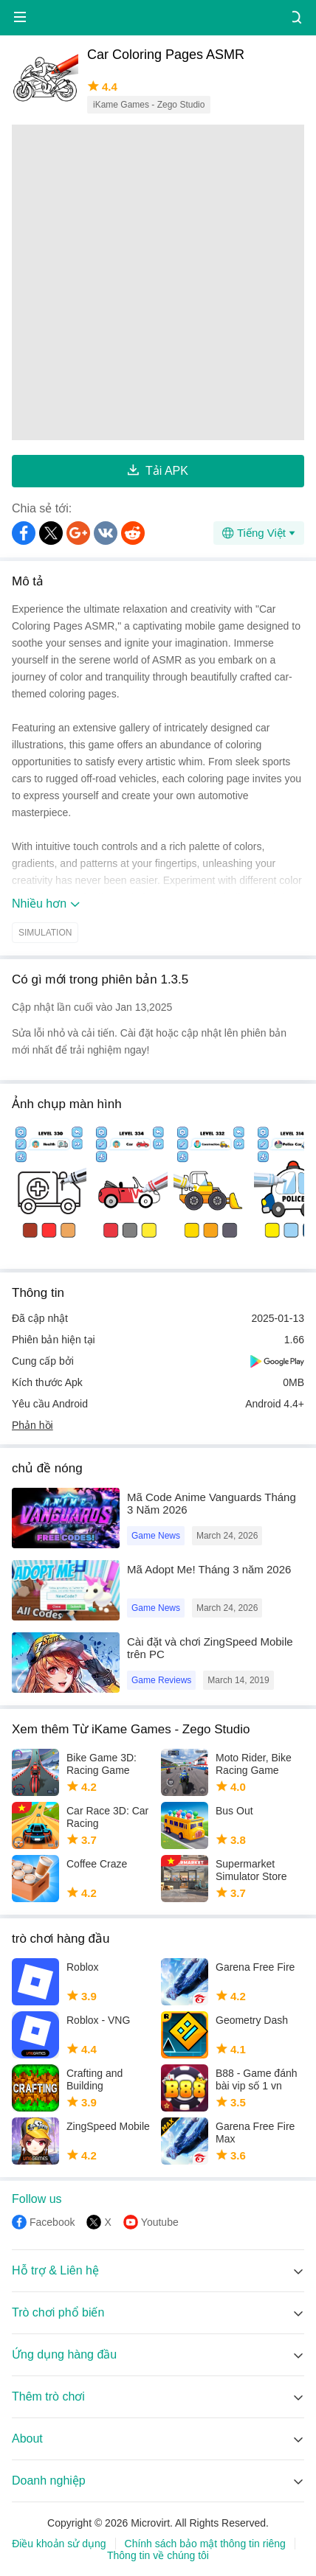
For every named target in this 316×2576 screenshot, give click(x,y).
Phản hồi (32, 1425)
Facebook (52, 2222)
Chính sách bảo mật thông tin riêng (205, 2543)
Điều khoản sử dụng (59, 2543)
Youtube (160, 2222)
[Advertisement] (158, 282)
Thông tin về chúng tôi (158, 2555)
